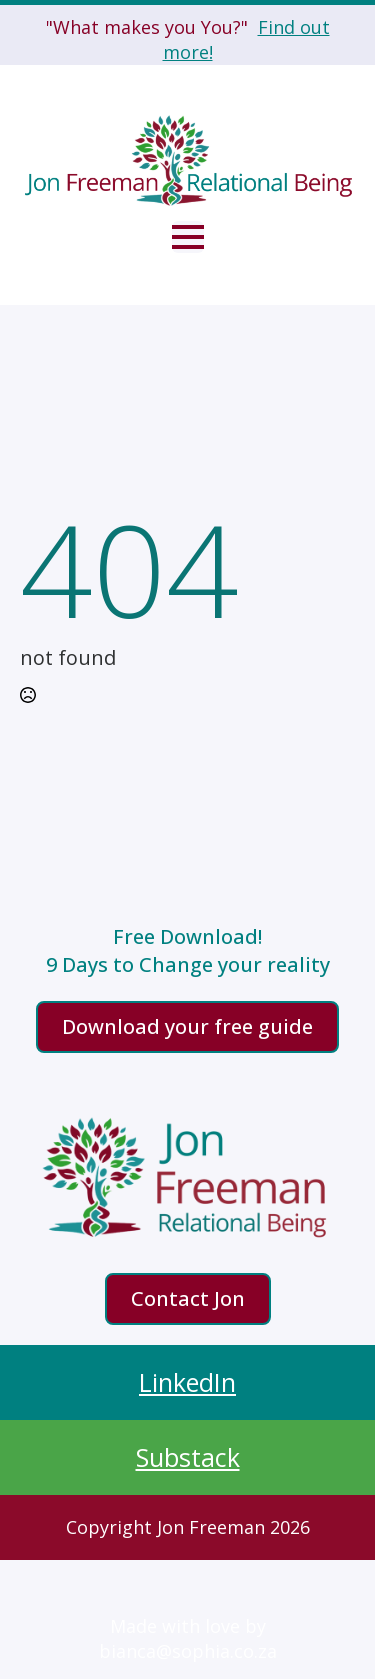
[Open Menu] (188, 237)
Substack (188, 1457)
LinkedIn (187, 1382)
